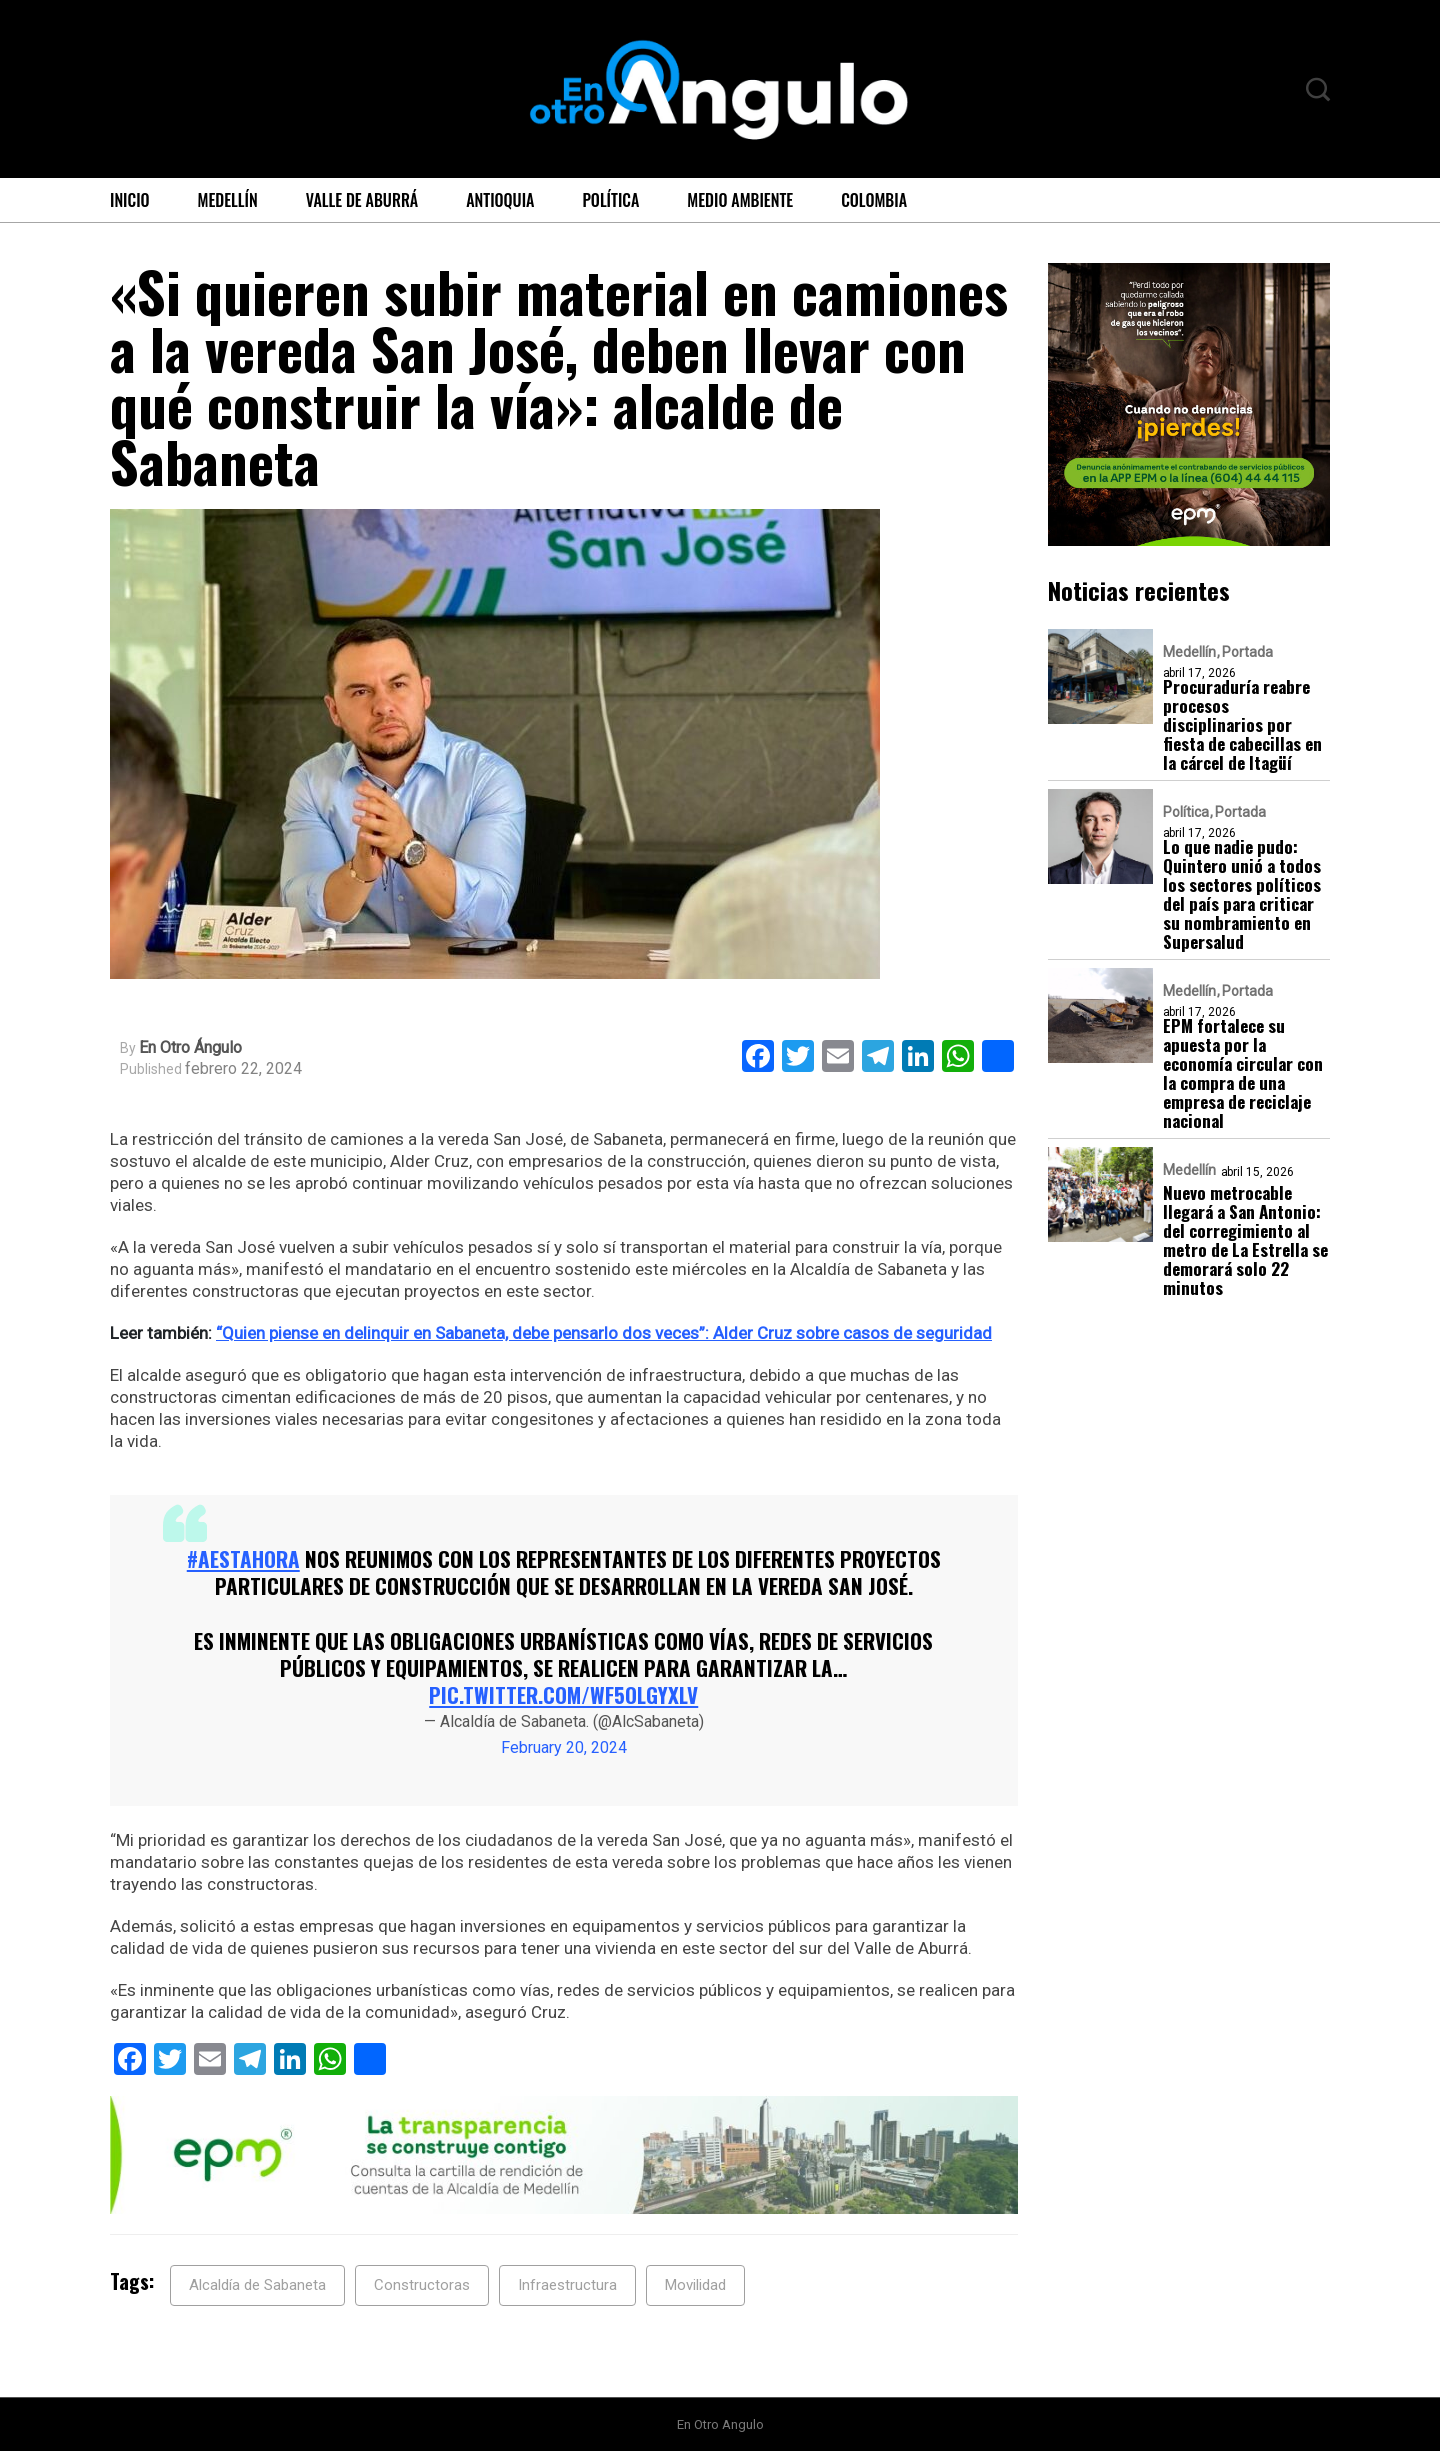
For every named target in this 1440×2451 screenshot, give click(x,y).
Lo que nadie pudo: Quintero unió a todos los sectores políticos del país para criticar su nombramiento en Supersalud (1242, 894)
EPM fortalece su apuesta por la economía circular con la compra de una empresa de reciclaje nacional (1243, 1073)
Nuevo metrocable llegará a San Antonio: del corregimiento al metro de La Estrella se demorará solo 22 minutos (1245, 1240)
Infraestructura (567, 2285)
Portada (1247, 652)
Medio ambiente (740, 200)
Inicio (130, 200)
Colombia (874, 200)
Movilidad (695, 2285)
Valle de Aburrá (362, 200)
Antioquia (500, 200)
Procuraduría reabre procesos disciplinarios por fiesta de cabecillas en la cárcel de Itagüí (1242, 724)
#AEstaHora (243, 1558)
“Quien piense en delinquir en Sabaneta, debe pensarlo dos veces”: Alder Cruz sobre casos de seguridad (604, 1333)
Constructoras (422, 2285)
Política (610, 200)
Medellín (228, 200)
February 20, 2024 (564, 1747)
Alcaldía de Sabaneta (257, 2285)
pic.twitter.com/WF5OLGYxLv (563, 1694)
